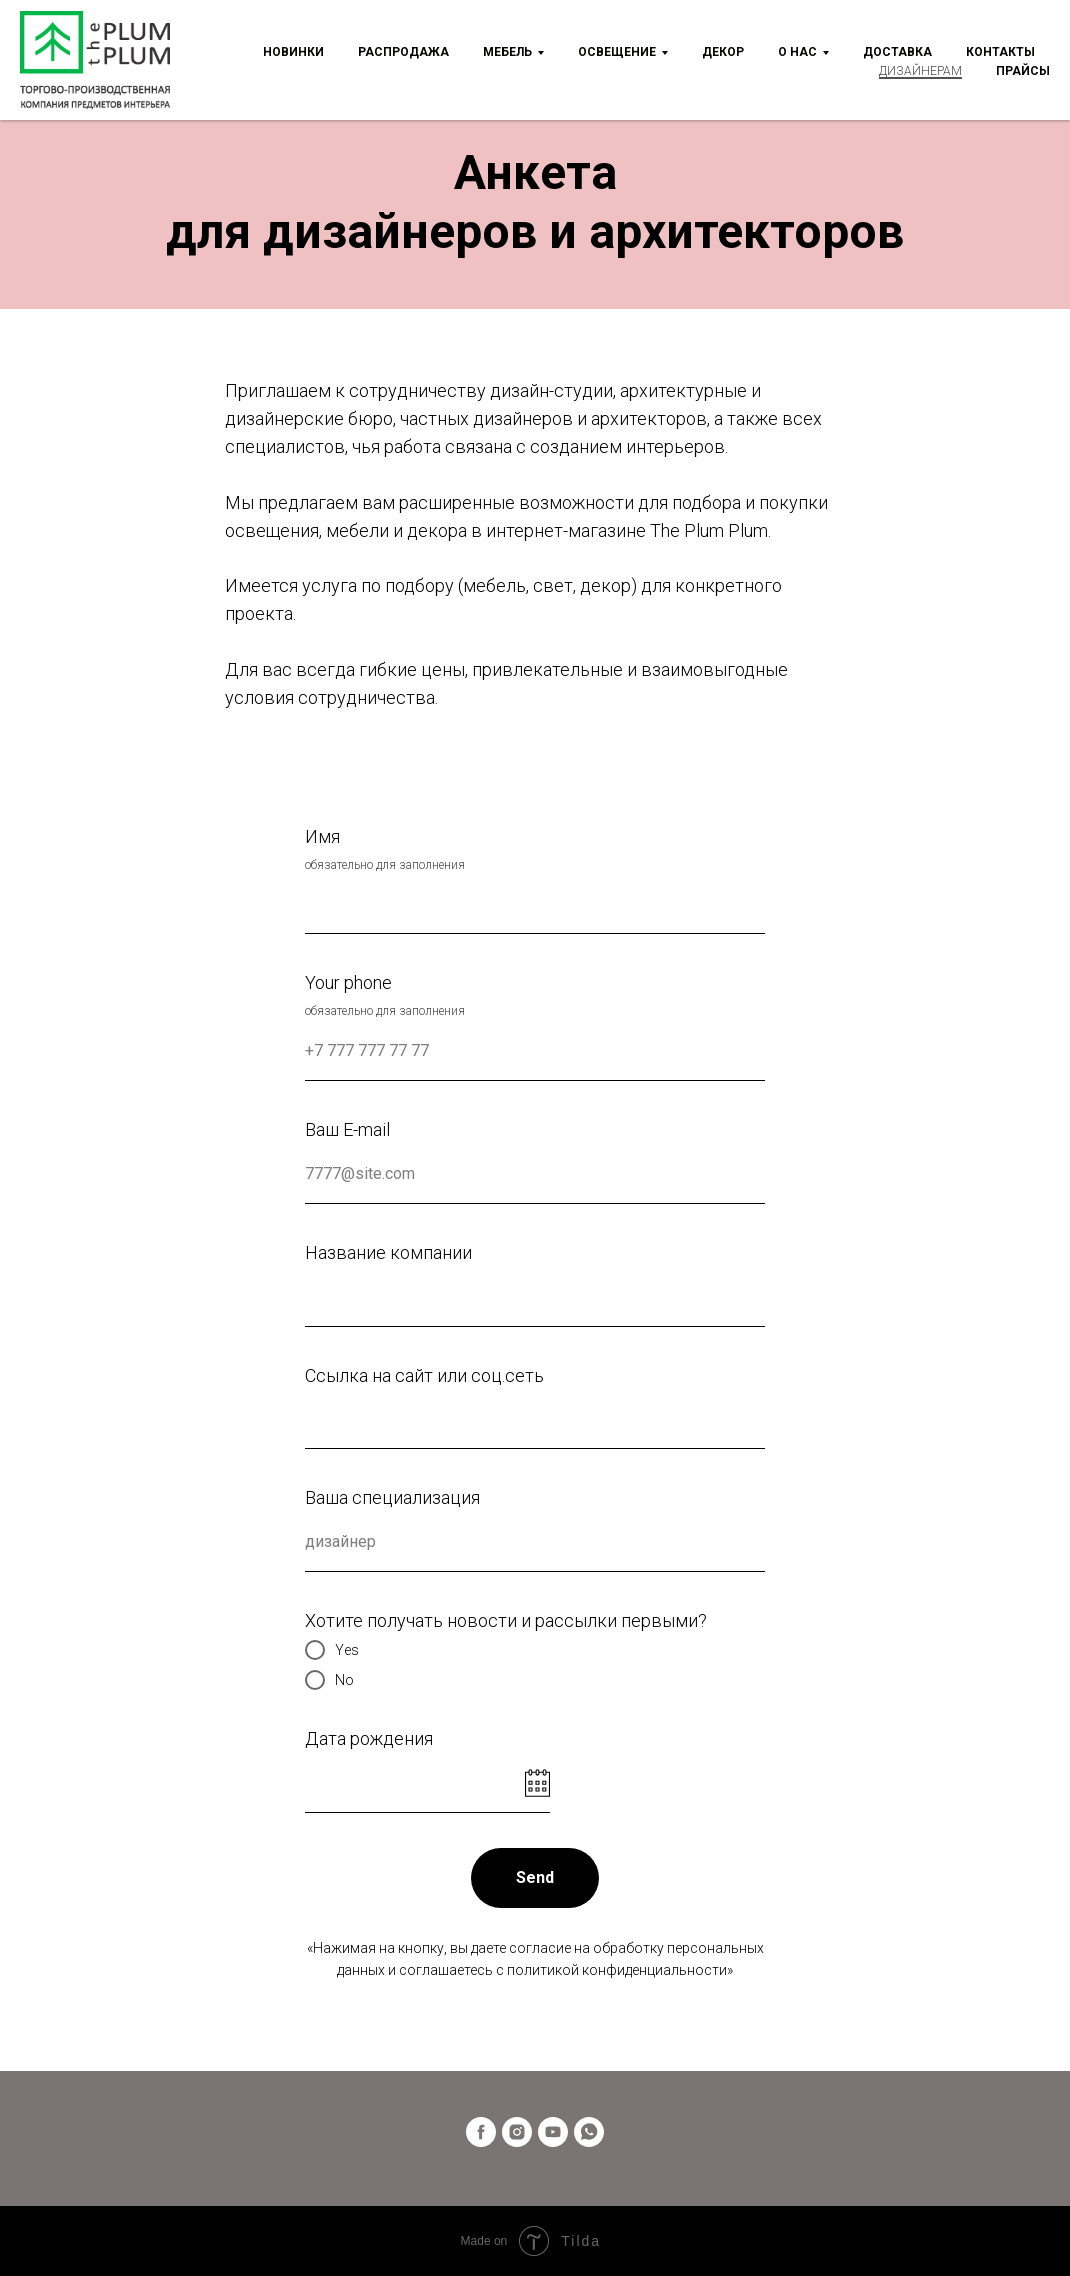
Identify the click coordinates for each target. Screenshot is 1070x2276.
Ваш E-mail (347, 1129)
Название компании (388, 1252)
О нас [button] (797, 52)
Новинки (293, 52)
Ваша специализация (392, 1497)
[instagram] (517, 2132)
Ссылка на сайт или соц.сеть (424, 1375)
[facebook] (481, 2132)
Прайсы (1023, 71)
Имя (322, 836)
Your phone (348, 982)
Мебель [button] (507, 52)
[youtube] (553, 2132)
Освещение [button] (617, 52)
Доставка (897, 52)
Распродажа (403, 52)
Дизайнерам (920, 71)
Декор (723, 52)
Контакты (1000, 52)
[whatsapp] (589, 2132)
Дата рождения (369, 1738)
